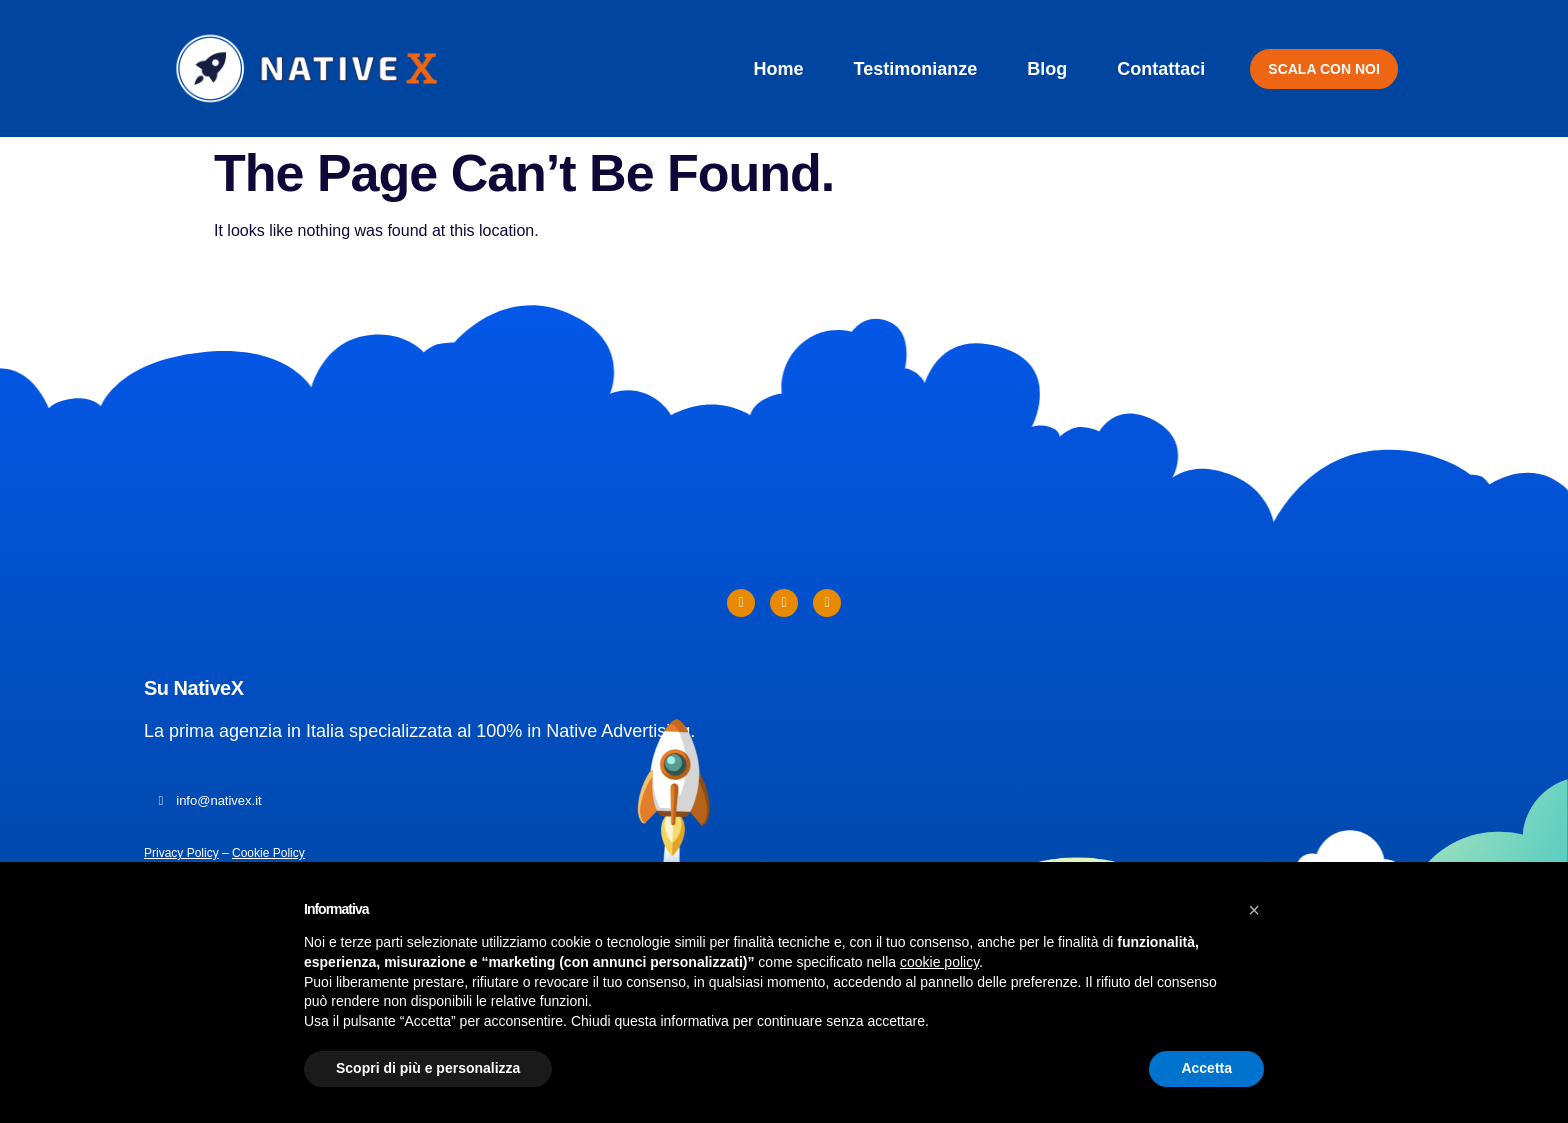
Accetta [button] (1206, 1068)
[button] (1254, 910)
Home (779, 69)
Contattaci (1161, 69)
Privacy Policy (181, 853)
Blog (1047, 69)
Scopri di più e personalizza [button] (428, 1068)
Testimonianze (916, 69)
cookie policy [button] (939, 962)
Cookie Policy (268, 853)
